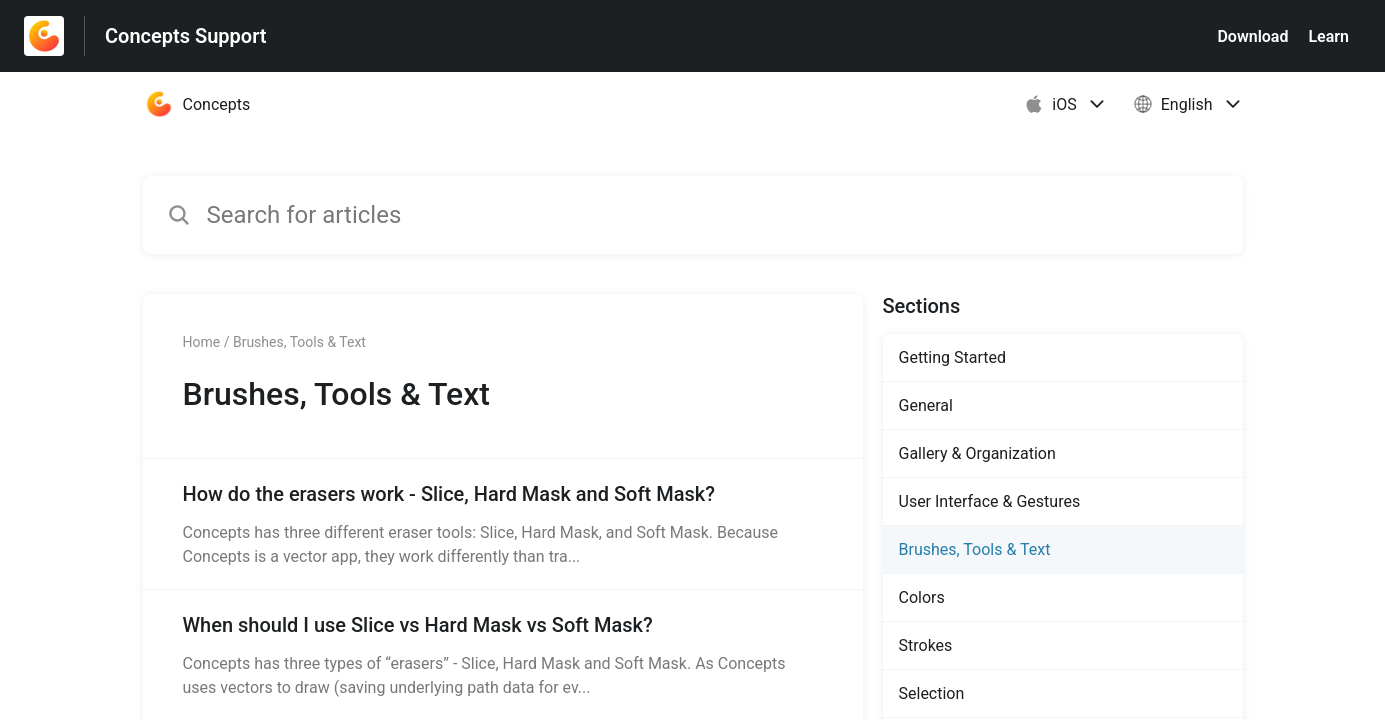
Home (202, 342)
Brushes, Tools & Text (975, 549)
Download (1252, 36)
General (926, 405)
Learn (1328, 36)
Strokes (926, 645)
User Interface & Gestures (990, 501)
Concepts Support (186, 36)
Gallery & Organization (977, 453)
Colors (922, 597)
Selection (932, 693)
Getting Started (953, 357)
